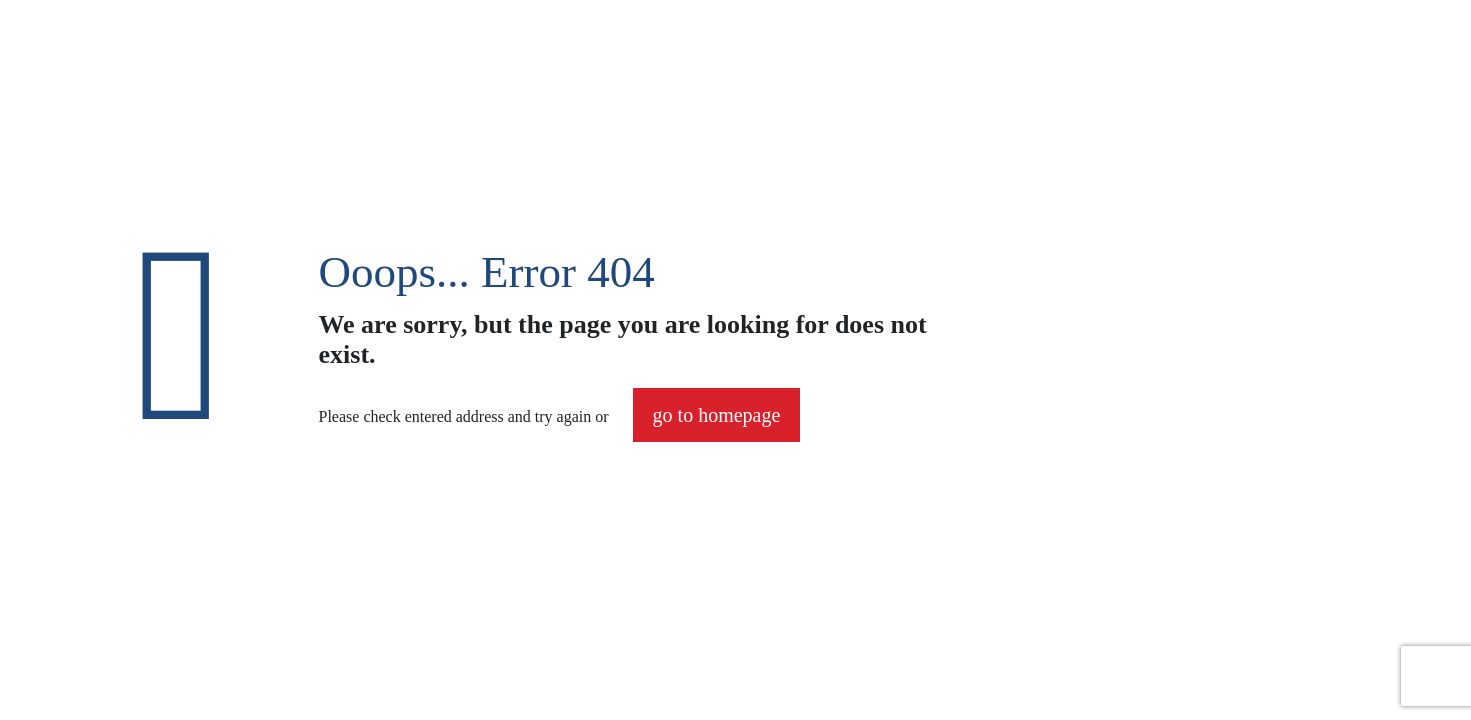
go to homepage (717, 415)
